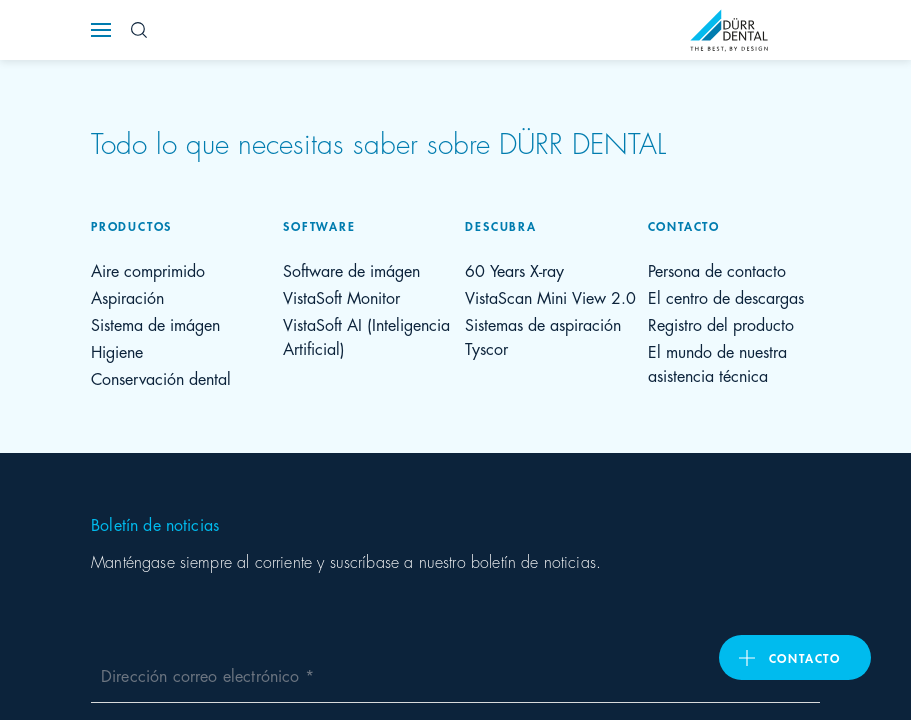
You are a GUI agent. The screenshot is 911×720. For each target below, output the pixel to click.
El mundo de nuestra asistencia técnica (717, 362)
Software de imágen (351, 269)
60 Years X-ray (514, 269)
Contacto (805, 657)
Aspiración (127, 296)
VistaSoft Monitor (341, 296)
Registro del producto (721, 323)
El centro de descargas (726, 296)
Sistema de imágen (155, 323)
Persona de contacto (717, 269)
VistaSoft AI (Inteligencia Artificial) (366, 335)
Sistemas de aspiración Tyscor (543, 335)
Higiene (117, 350)
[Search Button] (139, 30)
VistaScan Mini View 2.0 (550, 296)
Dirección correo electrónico (203, 674)
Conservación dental (161, 377)
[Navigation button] (101, 30)
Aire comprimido (148, 269)
